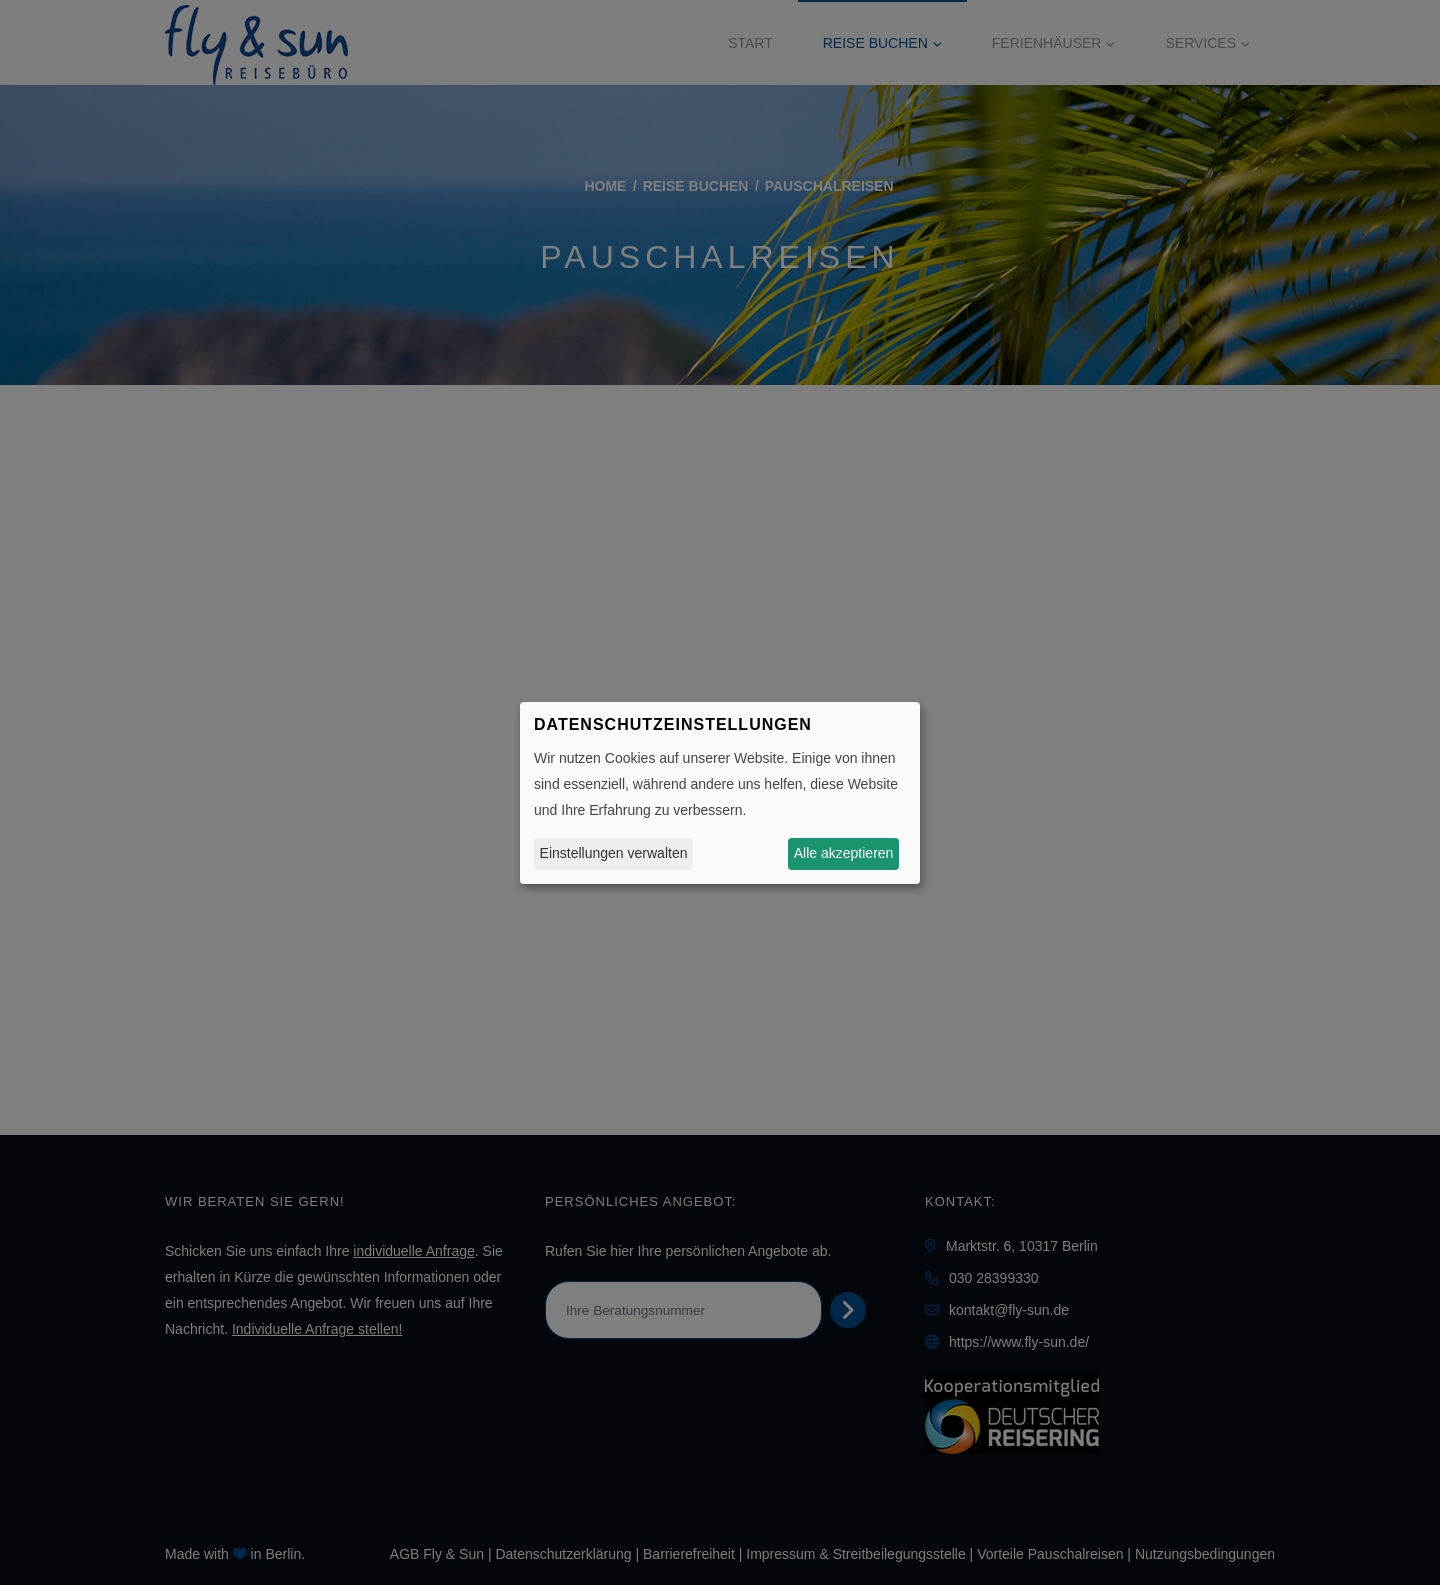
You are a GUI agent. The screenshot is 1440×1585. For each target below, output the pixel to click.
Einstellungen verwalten (614, 853)
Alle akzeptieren (844, 853)
